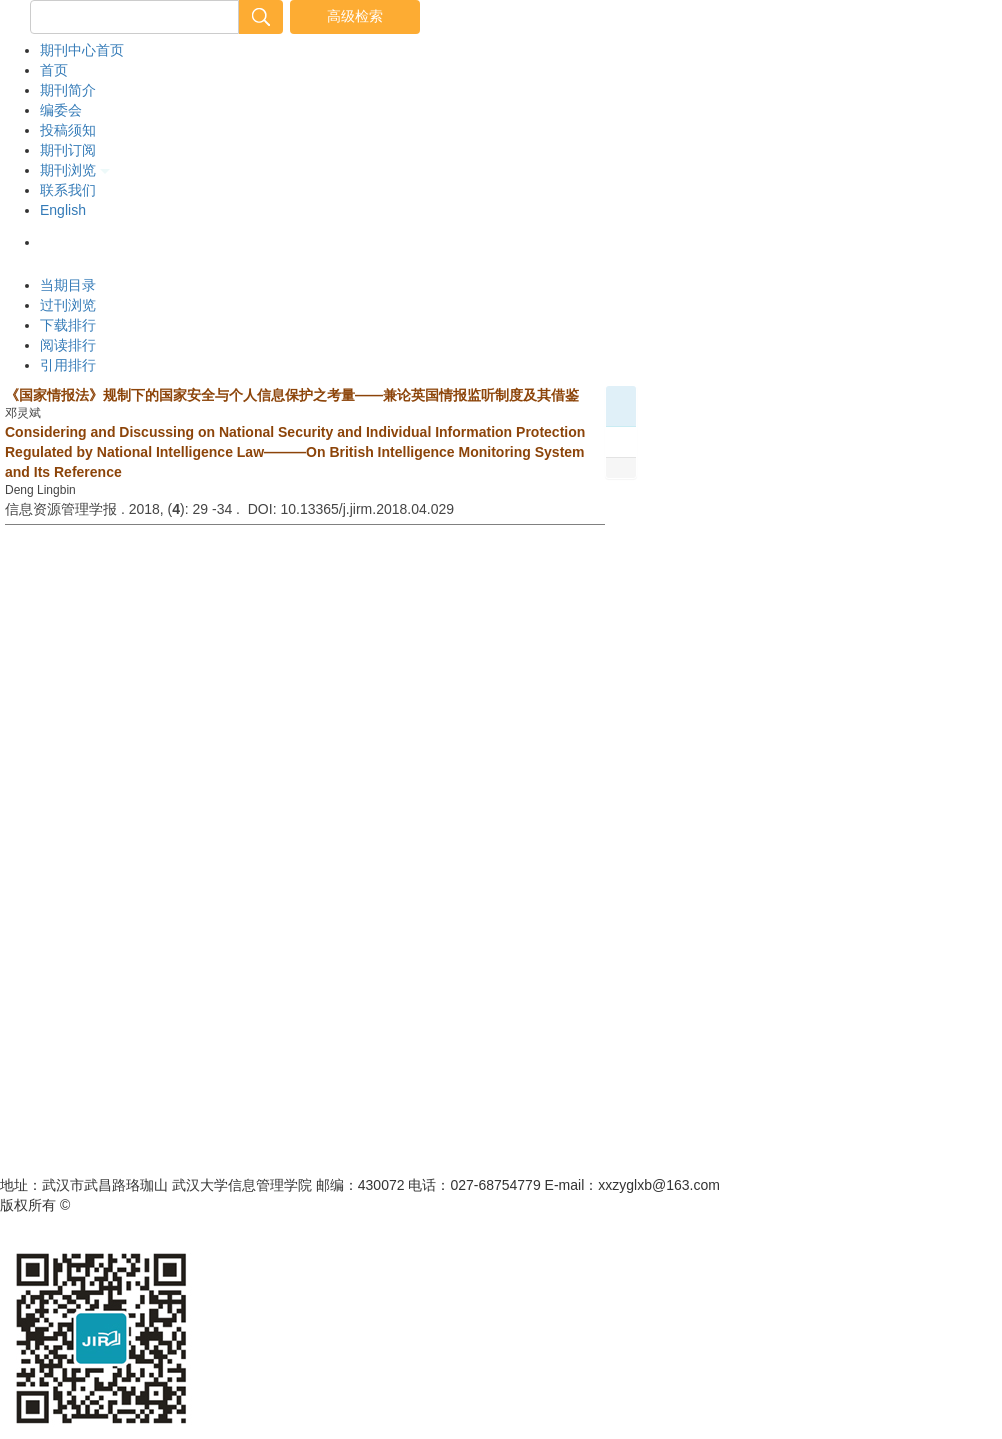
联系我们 (68, 190)
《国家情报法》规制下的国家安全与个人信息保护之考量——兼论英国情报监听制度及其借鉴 (292, 395)
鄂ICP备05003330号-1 (346, 1205)
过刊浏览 (68, 305)
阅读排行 (68, 345)
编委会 (61, 110)
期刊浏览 (75, 170)
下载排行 (68, 325)
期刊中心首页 (82, 50)
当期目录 (68, 285)
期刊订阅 (68, 150)
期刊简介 (68, 90)
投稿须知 (68, 130)
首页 (54, 70)
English (63, 210)
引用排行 (68, 365)
